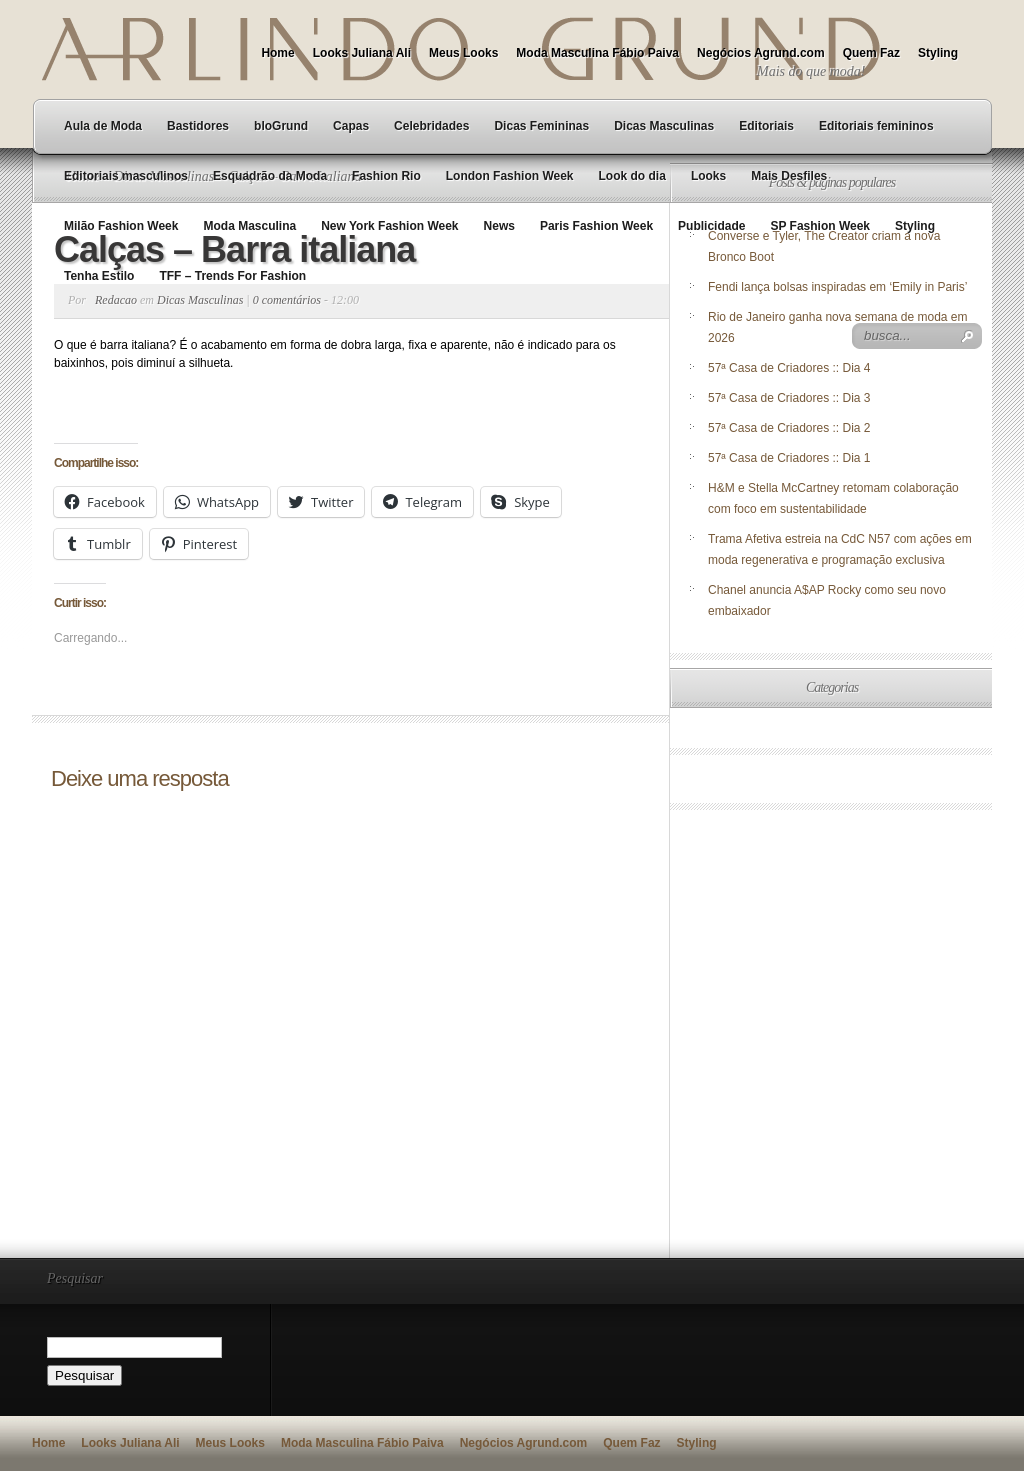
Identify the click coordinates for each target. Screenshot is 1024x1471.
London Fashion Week (510, 176)
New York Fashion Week (389, 226)
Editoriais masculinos (126, 176)
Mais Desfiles (789, 176)
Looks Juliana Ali (362, 53)
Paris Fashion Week (596, 226)
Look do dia (632, 176)
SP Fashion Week (820, 226)
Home (277, 53)
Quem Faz (871, 53)
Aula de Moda (103, 126)
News (499, 226)
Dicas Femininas (541, 126)
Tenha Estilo (99, 276)
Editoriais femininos (876, 126)
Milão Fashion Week (121, 226)
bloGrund (281, 126)
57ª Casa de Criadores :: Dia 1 (789, 458)
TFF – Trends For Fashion (232, 276)
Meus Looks (463, 53)
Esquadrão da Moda (270, 176)
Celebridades (431, 126)
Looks (708, 176)
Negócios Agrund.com (761, 53)
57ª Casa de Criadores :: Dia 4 (789, 368)
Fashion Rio (386, 176)
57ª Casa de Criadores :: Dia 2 (789, 428)
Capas (351, 126)
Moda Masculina (249, 226)
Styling (938, 53)
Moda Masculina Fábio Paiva (597, 53)
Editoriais (766, 126)
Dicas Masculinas (664, 126)
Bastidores (198, 126)
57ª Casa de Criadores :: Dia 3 (789, 398)
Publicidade (711, 226)
